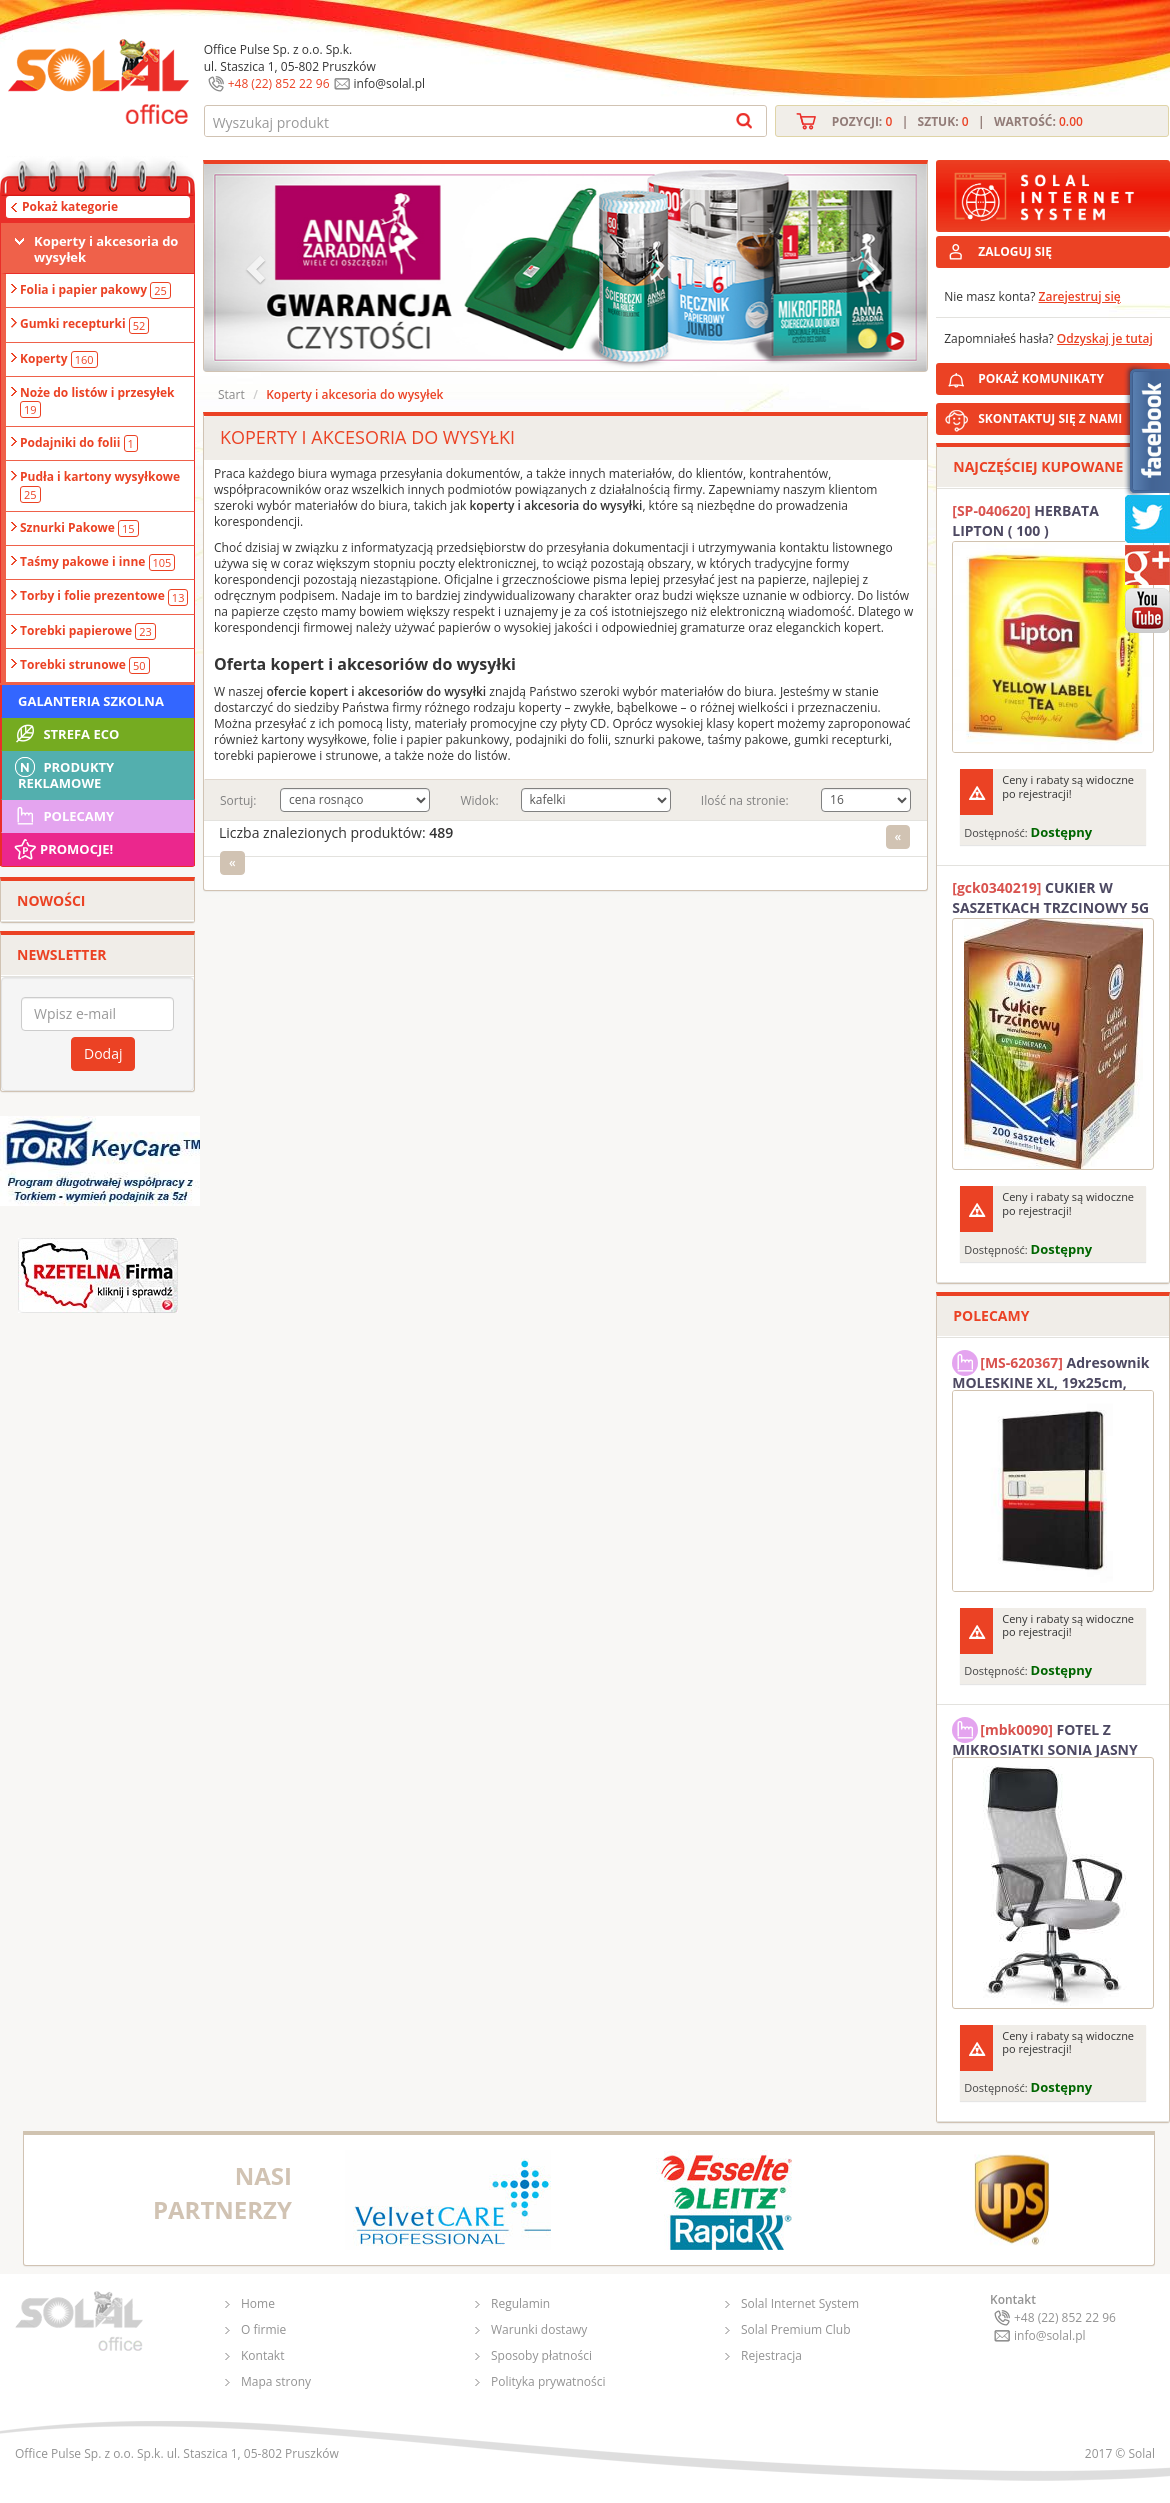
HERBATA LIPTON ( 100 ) (1025, 520)
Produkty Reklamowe (63, 773)
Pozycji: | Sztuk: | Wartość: (957, 121)
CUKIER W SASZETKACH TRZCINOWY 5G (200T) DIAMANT (1050, 898)
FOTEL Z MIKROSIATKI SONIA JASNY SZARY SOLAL (1045, 1737)
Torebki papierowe (88, 631)
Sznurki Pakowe (79, 528)
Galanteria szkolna (91, 701)
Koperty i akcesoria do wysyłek (106, 249)
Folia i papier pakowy (95, 290)
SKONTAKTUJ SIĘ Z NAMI (1050, 418)
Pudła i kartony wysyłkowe (100, 485)
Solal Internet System (800, 2303)
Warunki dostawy (539, 2329)
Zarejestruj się (1080, 296)
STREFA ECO (65, 734)
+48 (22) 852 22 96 (279, 83)
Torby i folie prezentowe (104, 596)
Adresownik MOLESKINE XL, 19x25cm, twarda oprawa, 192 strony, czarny (1050, 1370)
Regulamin (520, 2303)
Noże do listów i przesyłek (97, 401)
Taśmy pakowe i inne (97, 562)
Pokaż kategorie (70, 206)
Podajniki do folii (79, 443)
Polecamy (63, 816)
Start (231, 394)
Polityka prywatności (548, 2381)
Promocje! (62, 849)
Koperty (59, 359)
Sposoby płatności (541, 2355)
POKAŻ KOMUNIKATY (1070, 375)
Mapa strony (276, 2381)
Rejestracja (771, 2355)
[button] (258, 267)
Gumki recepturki (84, 324)
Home (258, 2303)
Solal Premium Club (796, 2329)
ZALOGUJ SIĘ (1015, 251)
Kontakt (262, 2355)
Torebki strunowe (85, 665)
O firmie (263, 2329)
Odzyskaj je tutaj (1105, 338)
